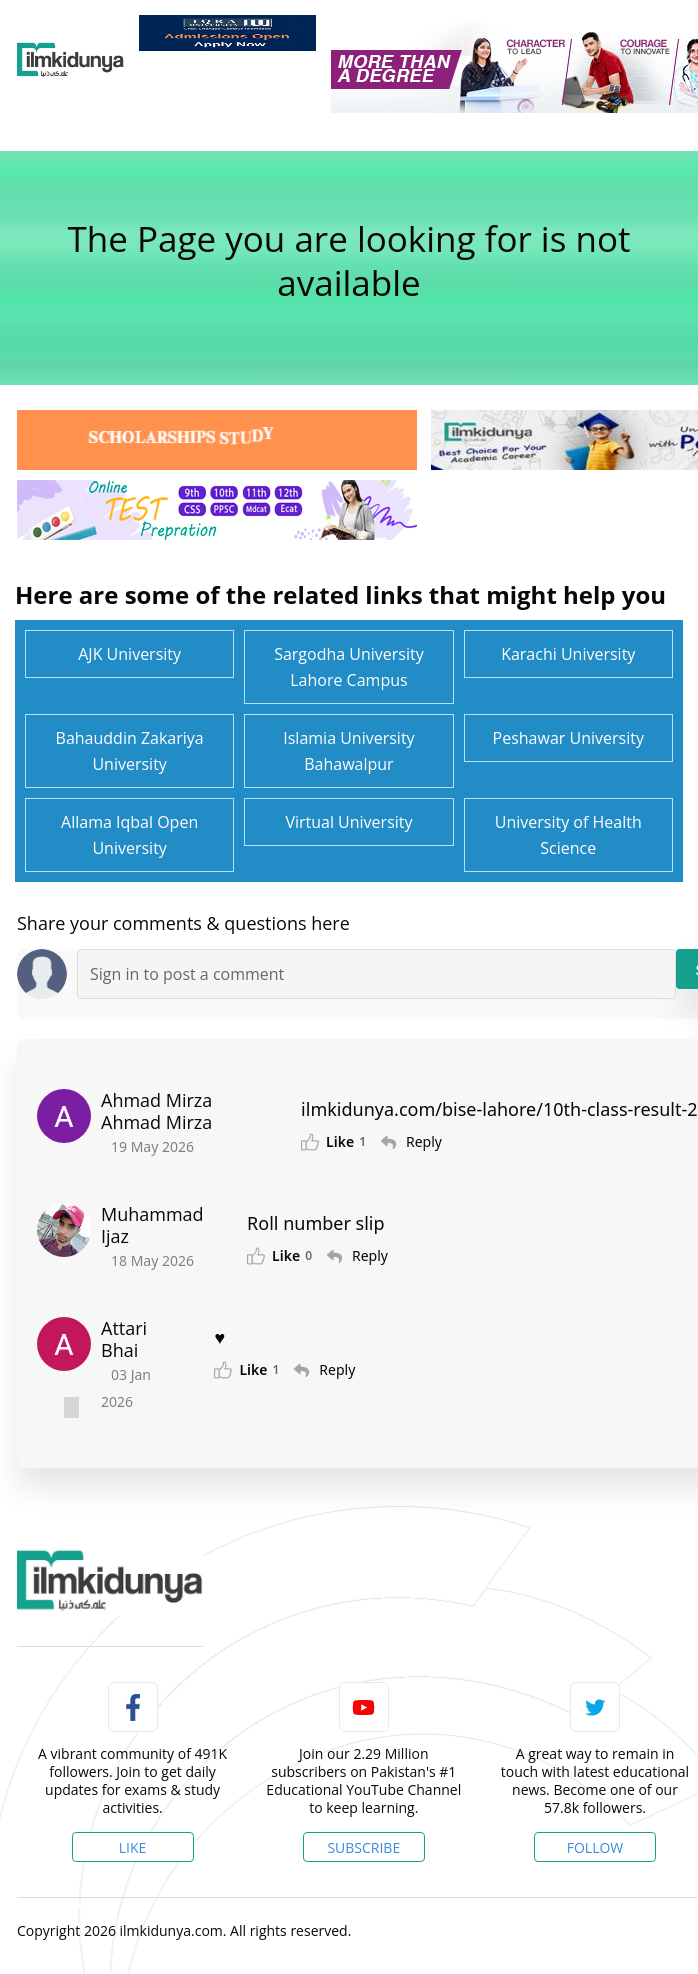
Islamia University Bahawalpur (348, 751)
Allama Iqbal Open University (129, 835)
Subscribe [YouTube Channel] (363, 1847)
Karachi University (568, 654)
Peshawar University (568, 738)
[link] (227, 33)
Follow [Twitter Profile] (595, 1847)
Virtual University (348, 822)
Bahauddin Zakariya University (130, 751)
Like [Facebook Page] (133, 1847)
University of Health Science (568, 835)
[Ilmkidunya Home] (70, 60)
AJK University (129, 654)
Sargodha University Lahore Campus (349, 667)
